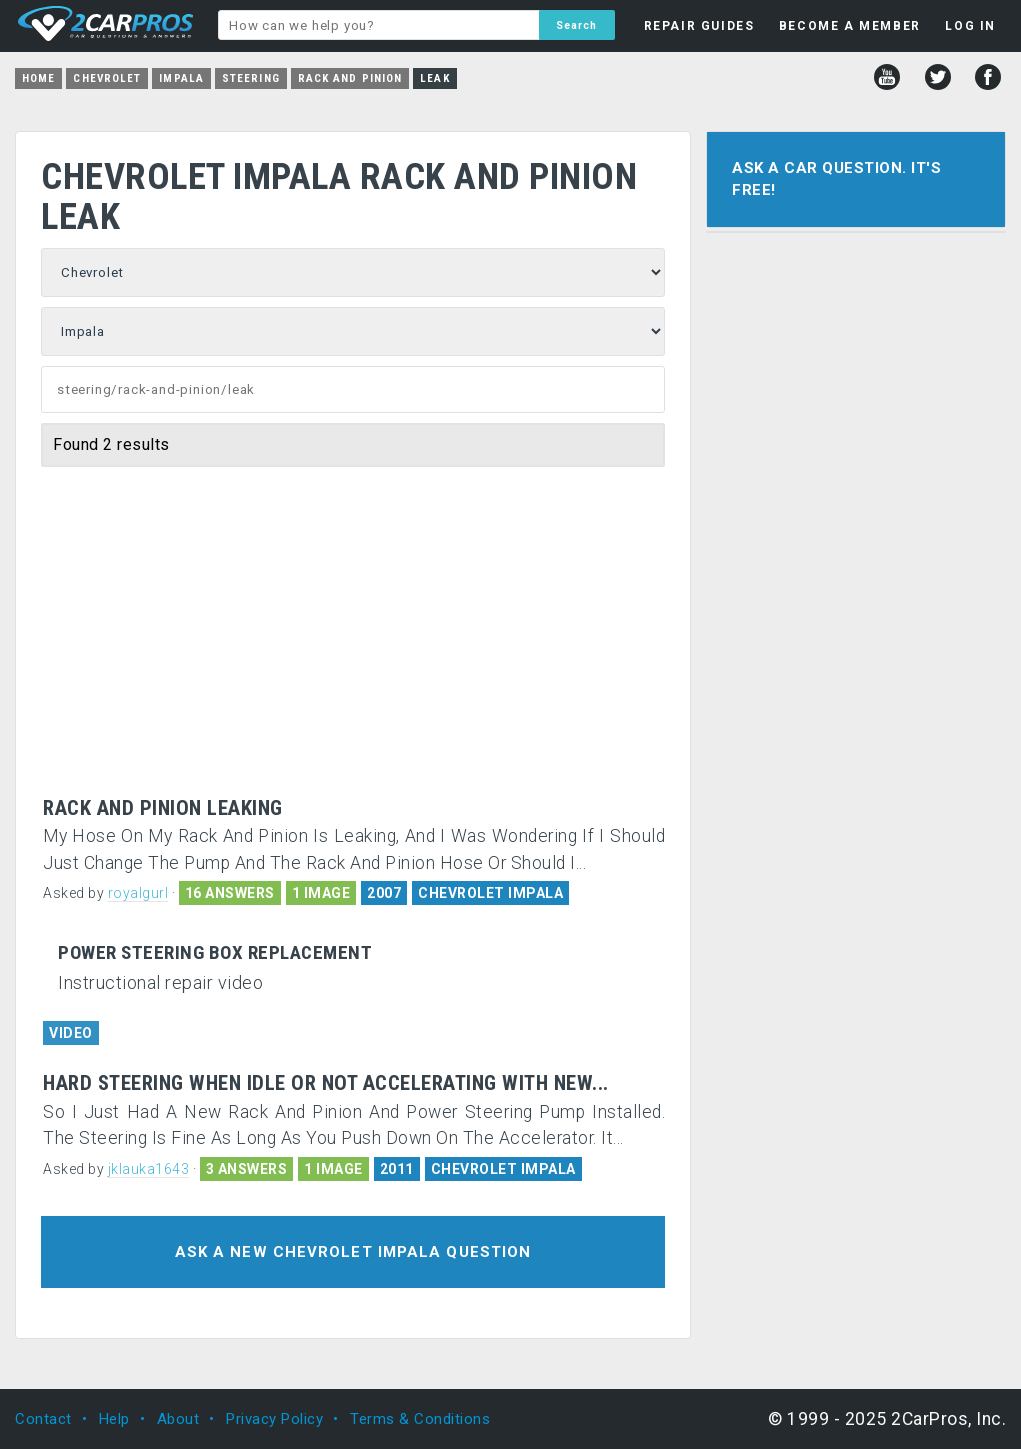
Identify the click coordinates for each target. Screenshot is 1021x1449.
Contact (43, 1419)
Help (114, 1419)
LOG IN (970, 26)
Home (38, 78)
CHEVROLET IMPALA (490, 893)
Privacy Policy (274, 1419)
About (178, 1419)
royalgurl (138, 893)
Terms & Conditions (420, 1419)
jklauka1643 (149, 1169)
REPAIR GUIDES (699, 26)
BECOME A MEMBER (850, 26)
